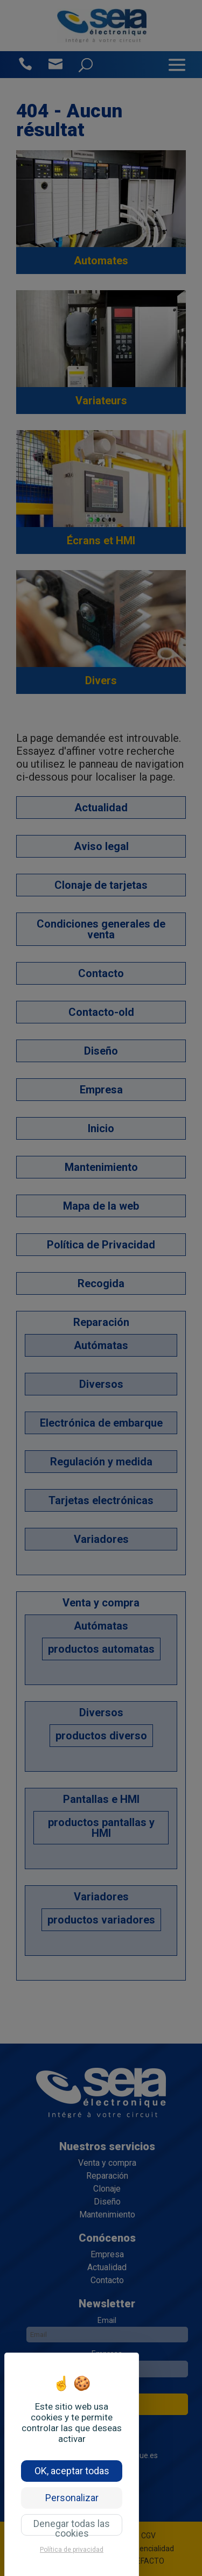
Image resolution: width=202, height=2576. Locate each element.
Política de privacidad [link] (71, 2549)
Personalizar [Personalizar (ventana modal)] (72, 2497)
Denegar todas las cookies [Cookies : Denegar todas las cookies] (71, 2527)
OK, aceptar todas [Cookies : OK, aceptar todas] (71, 2470)
